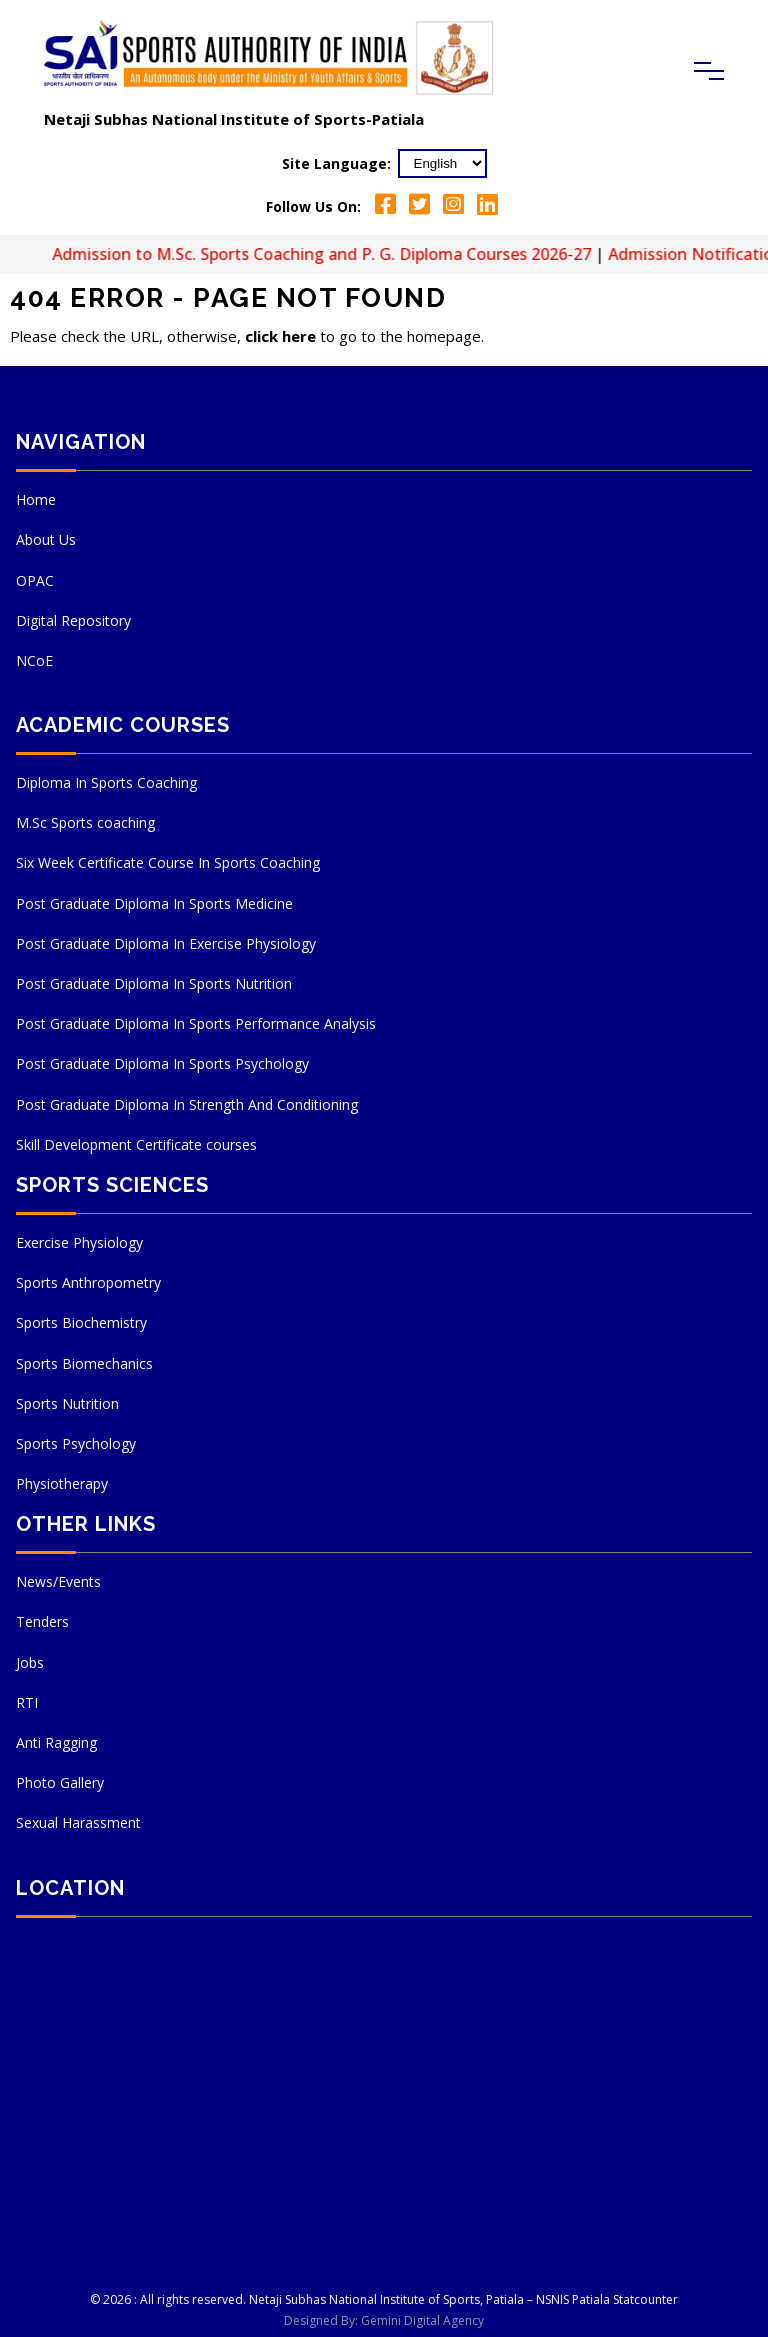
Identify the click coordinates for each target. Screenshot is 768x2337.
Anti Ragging (56, 1742)
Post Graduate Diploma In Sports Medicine (154, 903)
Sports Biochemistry (81, 1322)
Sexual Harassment (78, 1822)
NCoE (34, 660)
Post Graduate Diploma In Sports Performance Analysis (196, 1023)
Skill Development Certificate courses (136, 1144)
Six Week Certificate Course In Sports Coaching (168, 862)
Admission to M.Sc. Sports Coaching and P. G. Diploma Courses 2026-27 (337, 254)
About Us (46, 539)
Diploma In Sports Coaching (106, 782)
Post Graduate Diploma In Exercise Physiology (166, 943)
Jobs (30, 1662)
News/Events (58, 1581)
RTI (27, 1702)
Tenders (42, 1621)
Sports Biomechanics (84, 1363)
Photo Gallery (60, 1782)
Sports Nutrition (67, 1403)
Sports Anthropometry (88, 1282)
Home (36, 499)
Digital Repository (73, 620)
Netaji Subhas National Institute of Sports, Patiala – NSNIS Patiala (429, 2299)
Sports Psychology (76, 1443)
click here (280, 336)
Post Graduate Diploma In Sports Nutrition (154, 983)
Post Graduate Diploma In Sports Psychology (162, 1063)
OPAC (35, 580)
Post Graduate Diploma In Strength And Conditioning (187, 1104)
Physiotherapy (62, 1483)
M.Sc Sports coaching (85, 822)
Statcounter (645, 2299)
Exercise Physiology (79, 1242)
